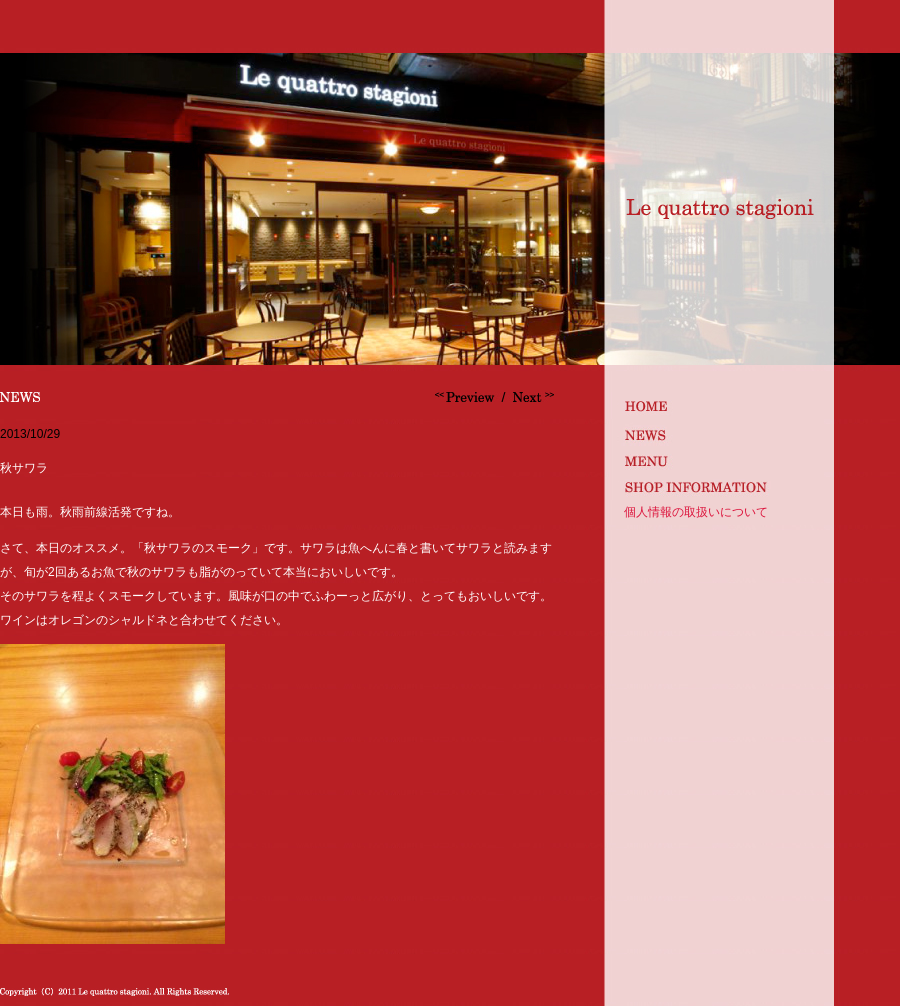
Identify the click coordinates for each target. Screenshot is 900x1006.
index (716, 405)
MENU (716, 459)
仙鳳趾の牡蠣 (531, 397)
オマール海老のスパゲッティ (467, 397)
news (716, 432)
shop (716, 486)
